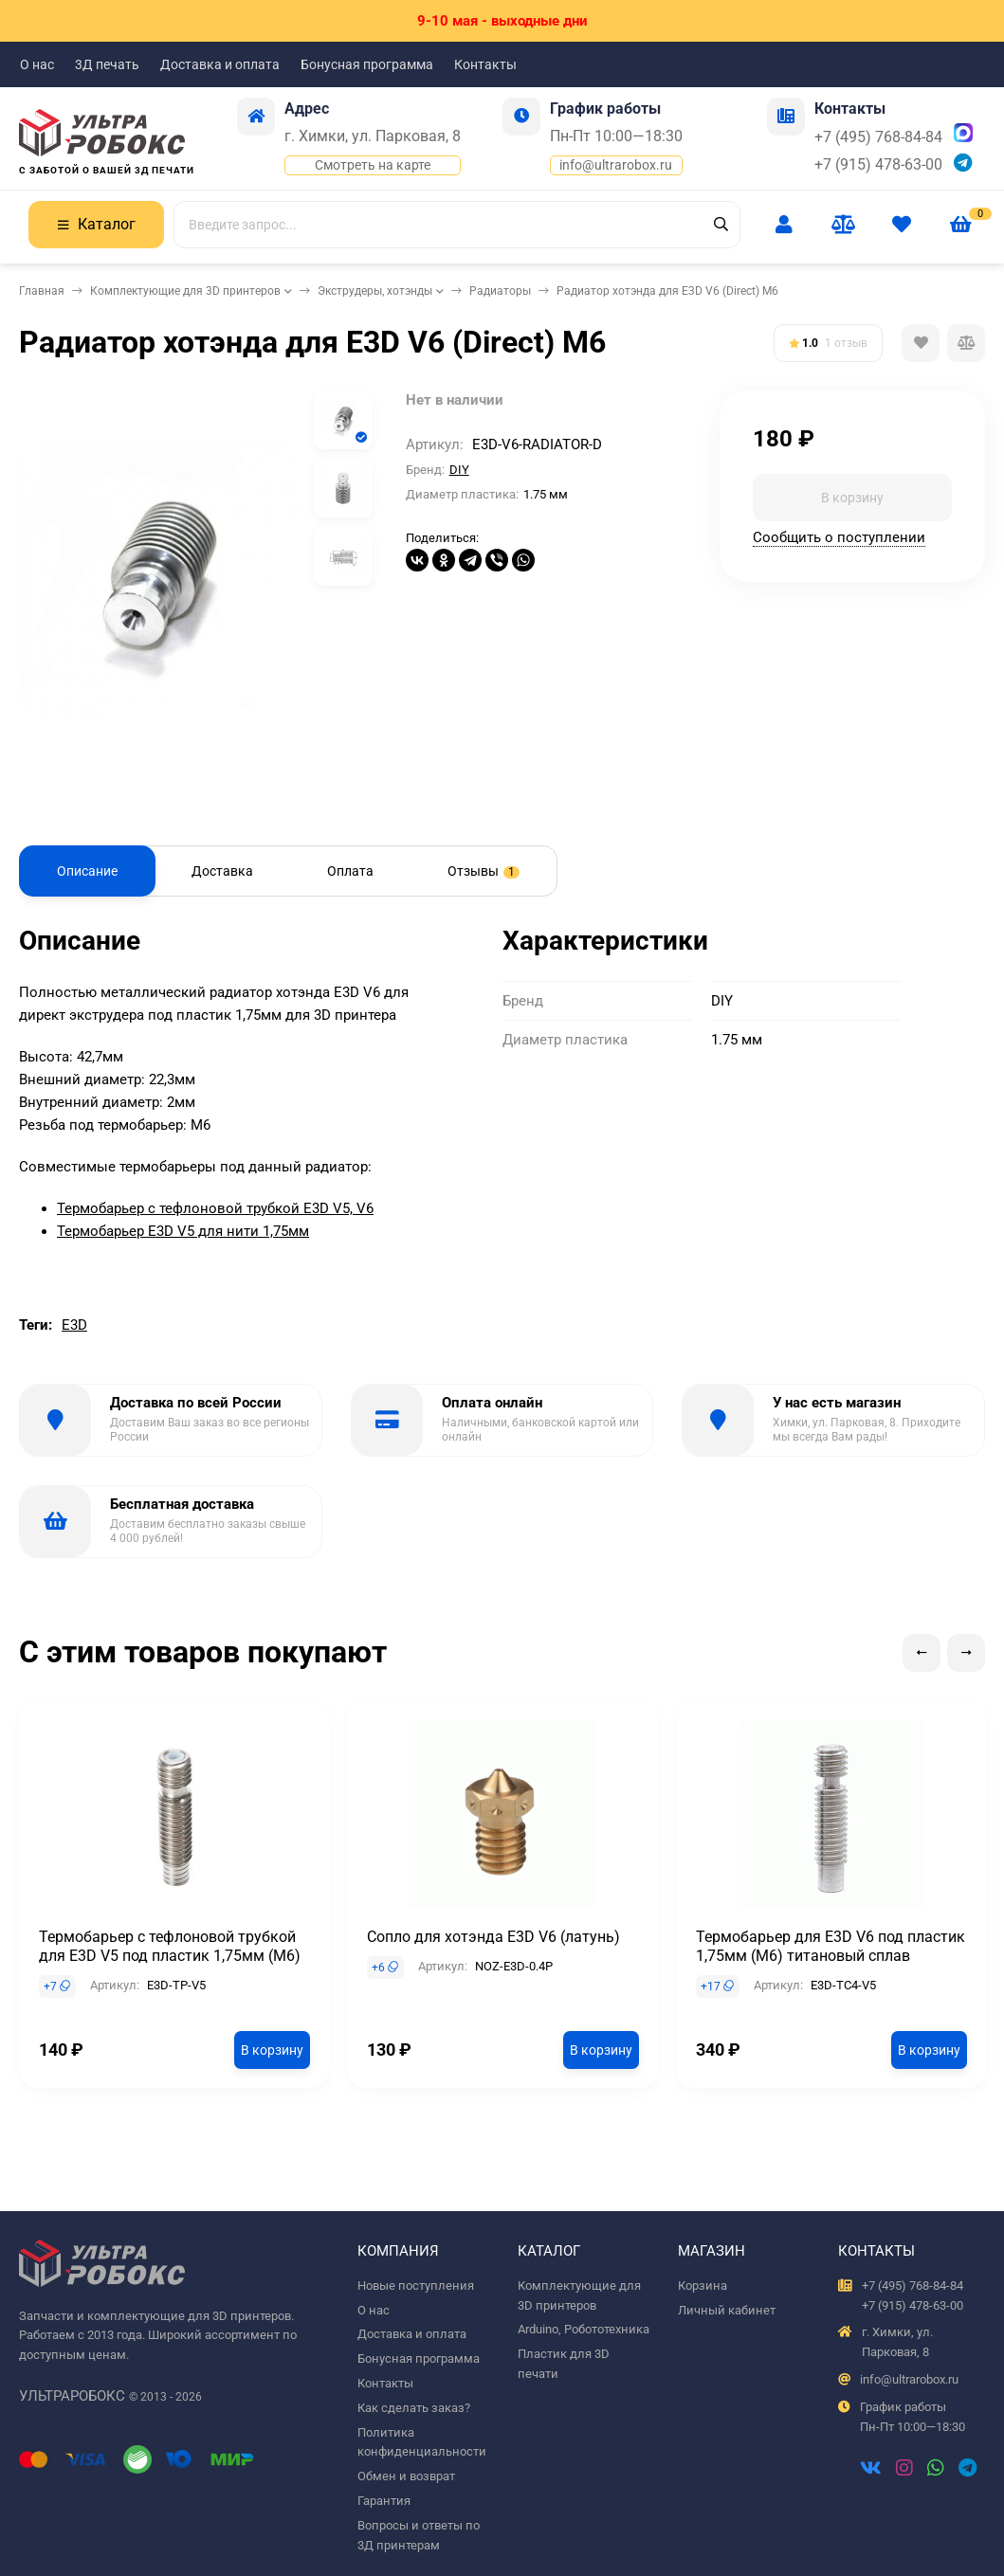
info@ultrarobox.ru (615, 164)
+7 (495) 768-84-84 (878, 137)
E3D (74, 1324)
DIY (459, 470)
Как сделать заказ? (413, 2408)
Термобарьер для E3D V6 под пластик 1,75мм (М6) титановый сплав (830, 1946)
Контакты (485, 64)
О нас (37, 64)
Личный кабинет (727, 2310)
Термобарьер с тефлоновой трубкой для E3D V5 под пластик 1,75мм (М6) (170, 1946)
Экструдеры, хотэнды (375, 291)
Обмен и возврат (406, 2476)
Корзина (702, 2285)
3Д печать (107, 64)
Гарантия (384, 2501)
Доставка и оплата (220, 64)
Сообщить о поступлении (839, 537)
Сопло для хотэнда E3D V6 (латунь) (493, 1937)
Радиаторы (500, 291)
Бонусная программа (367, 64)
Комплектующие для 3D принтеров (185, 291)
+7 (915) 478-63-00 (878, 164)
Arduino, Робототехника (583, 2329)
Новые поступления (415, 2285)
